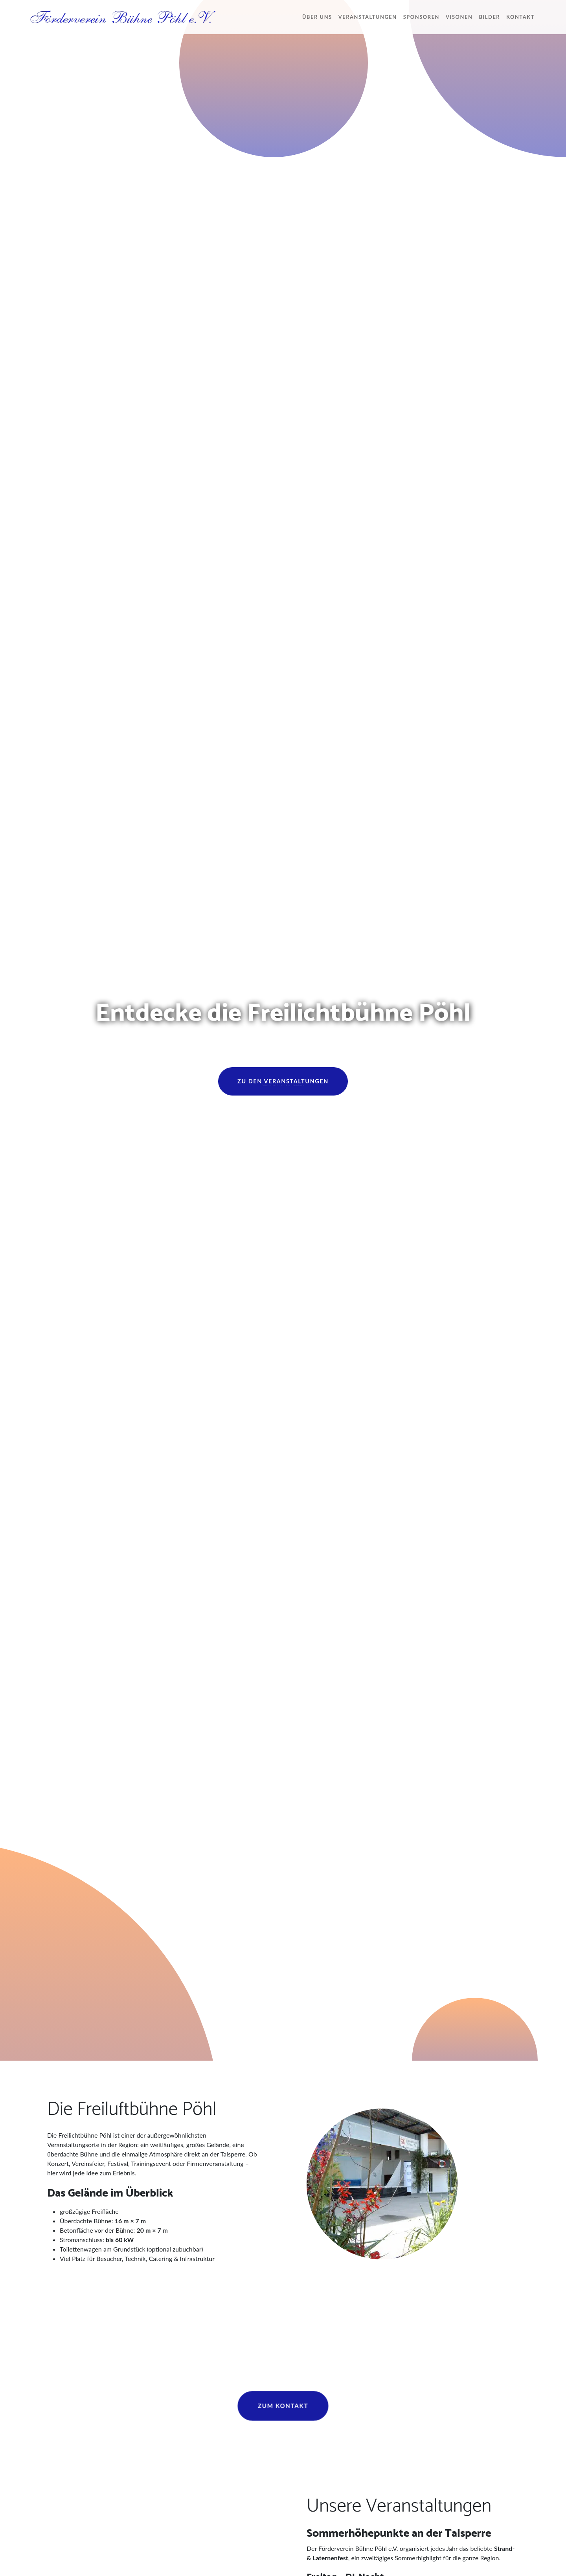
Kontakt (520, 17)
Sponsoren (421, 17)
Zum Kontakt (283, 2405)
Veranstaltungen (367, 17)
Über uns (317, 17)
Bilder (489, 17)
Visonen (459, 17)
